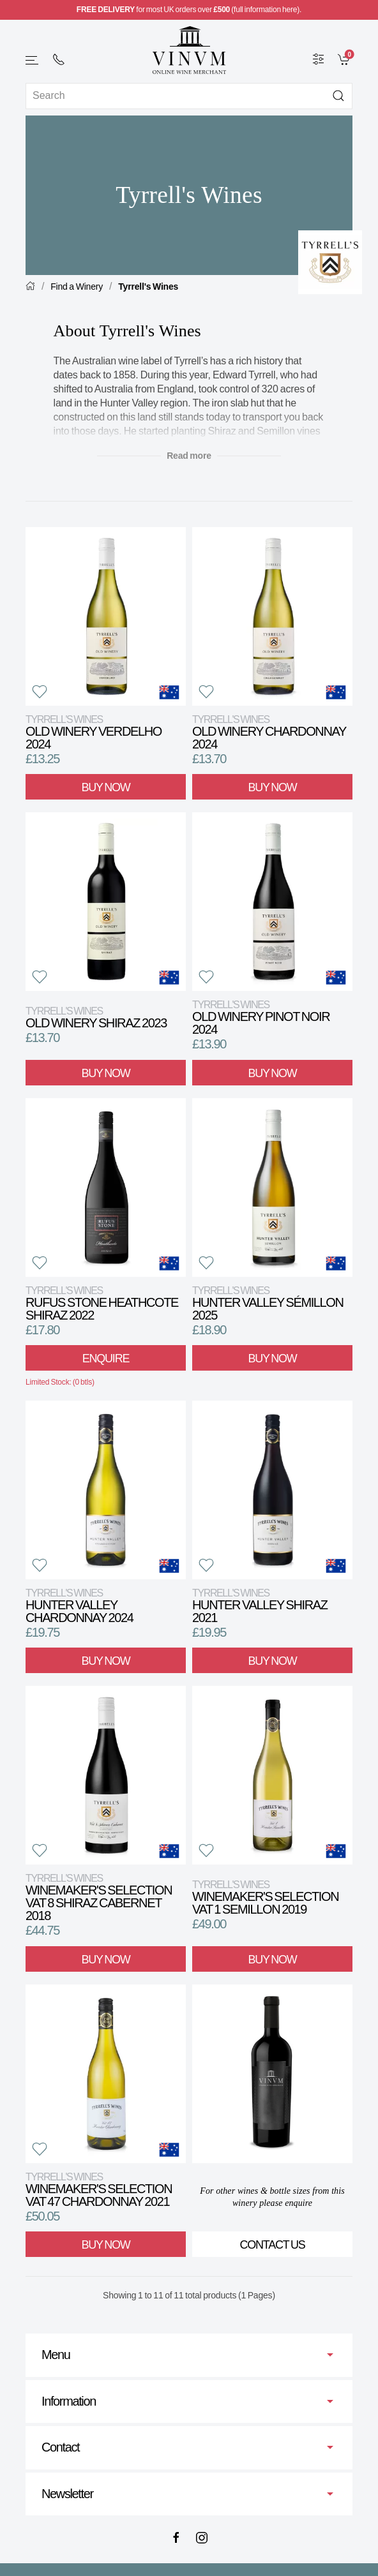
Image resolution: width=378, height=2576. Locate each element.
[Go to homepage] (189, 50)
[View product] (106, 616)
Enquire (105, 1358)
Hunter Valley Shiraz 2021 (260, 1606)
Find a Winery (76, 286)
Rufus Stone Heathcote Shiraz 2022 (102, 1303)
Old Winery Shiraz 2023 (96, 1017)
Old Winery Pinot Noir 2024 (260, 1017)
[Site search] (189, 96)
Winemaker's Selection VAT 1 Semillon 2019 (265, 1897)
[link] (345, 59)
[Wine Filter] (318, 59)
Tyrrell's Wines (148, 286)
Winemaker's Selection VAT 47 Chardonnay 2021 (99, 2189)
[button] (33, 60)
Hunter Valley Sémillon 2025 (268, 1303)
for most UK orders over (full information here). (189, 9)
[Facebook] (176, 2537)
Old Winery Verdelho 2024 (94, 732)
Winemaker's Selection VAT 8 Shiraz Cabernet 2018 (99, 1897)
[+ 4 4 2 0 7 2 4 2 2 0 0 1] (58, 59)
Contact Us (272, 2244)
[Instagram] (202, 2537)
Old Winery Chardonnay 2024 (269, 732)
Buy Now (106, 787)
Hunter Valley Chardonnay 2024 (79, 1606)
